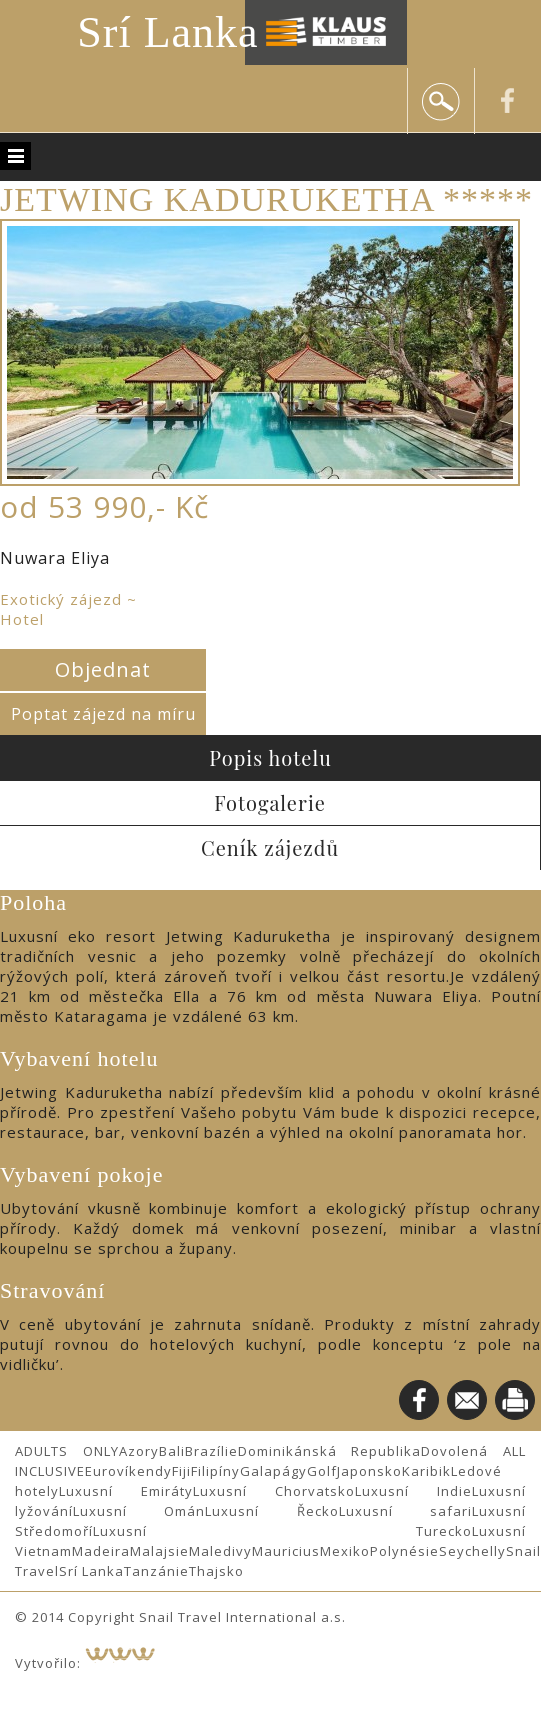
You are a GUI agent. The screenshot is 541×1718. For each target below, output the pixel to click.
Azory (139, 1451)
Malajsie (159, 1551)
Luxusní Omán (139, 1511)
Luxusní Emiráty (126, 1491)
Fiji (181, 1471)
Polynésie (404, 1551)
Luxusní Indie (413, 1491)
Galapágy (273, 1471)
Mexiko (345, 1551)
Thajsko (216, 1571)
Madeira (101, 1551)
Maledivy (220, 1551)
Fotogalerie (270, 802)
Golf (322, 1471)
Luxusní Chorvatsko (274, 1491)
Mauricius (286, 1551)
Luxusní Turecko (282, 1531)
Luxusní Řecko (271, 1511)
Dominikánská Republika (330, 1451)
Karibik (426, 1471)
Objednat (103, 669)
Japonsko (369, 1471)
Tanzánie (156, 1571)
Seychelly (472, 1551)
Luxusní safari (405, 1511)
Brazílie (211, 1451)
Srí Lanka (167, 32)
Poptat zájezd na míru (103, 714)
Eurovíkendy (128, 1471)
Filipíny (215, 1471)
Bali (172, 1451)
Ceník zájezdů (270, 847)
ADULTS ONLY (67, 1451)
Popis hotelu (270, 757)
